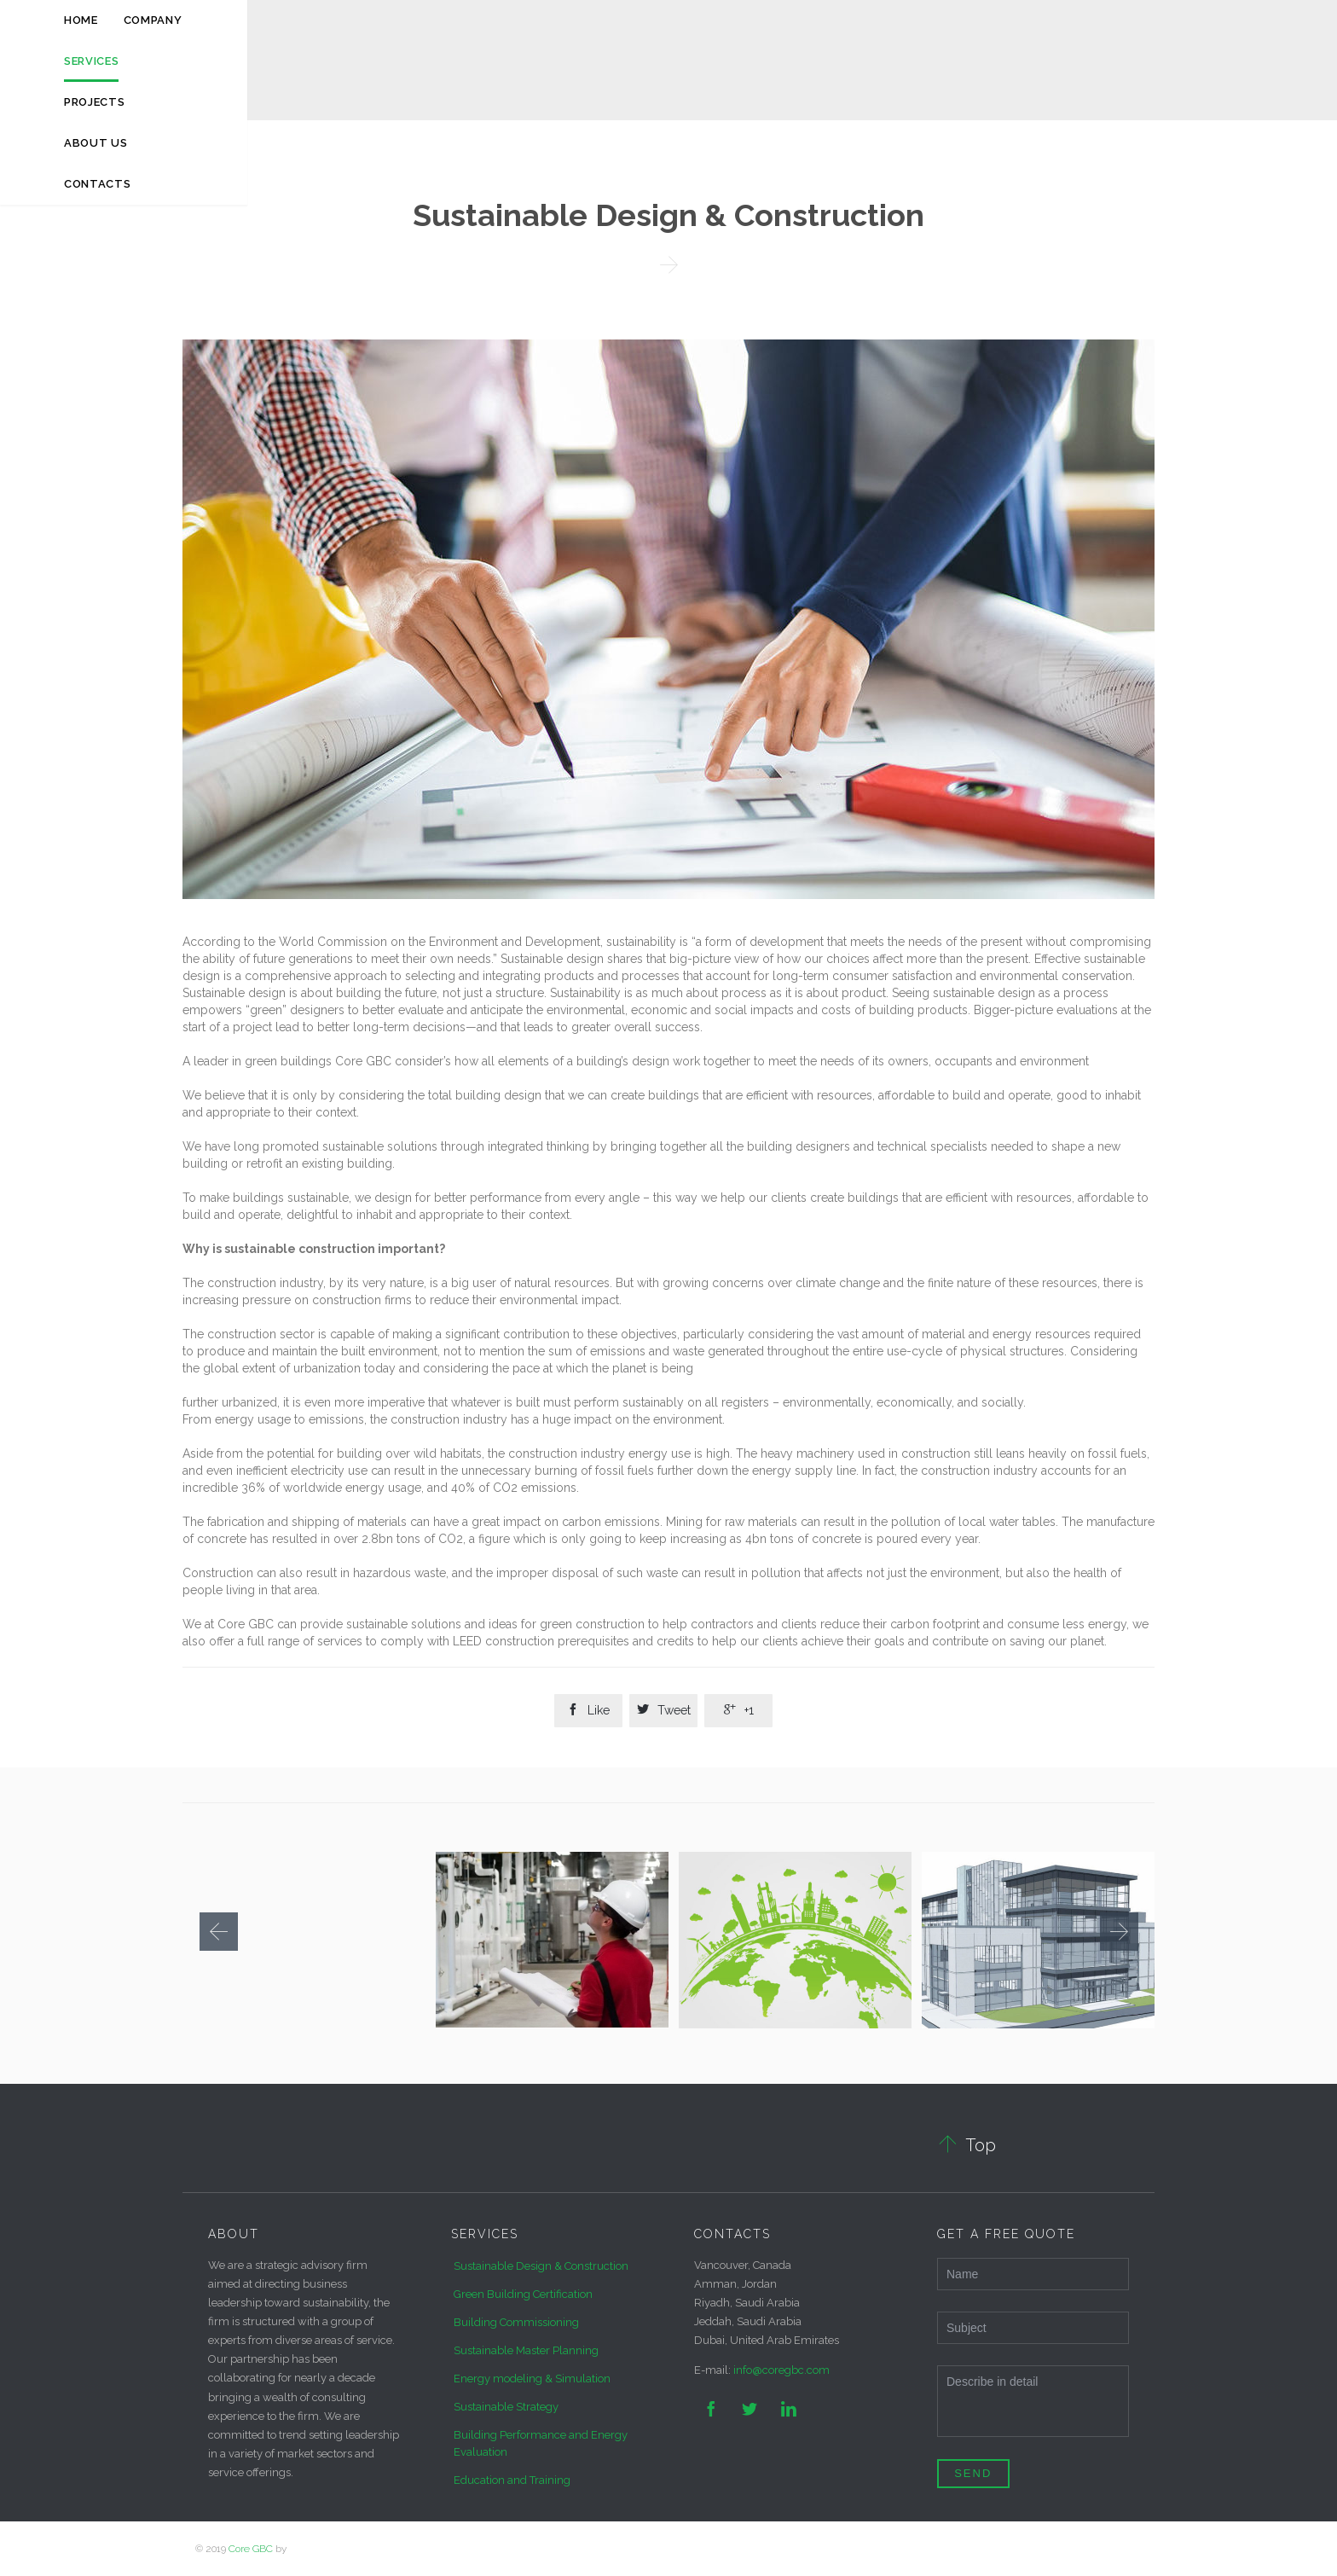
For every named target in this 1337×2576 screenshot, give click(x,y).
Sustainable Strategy (506, 2406)
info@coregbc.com (781, 2370)
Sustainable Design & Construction (541, 2266)
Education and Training (512, 2480)
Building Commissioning (516, 2322)
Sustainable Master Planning (526, 2350)
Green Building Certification (523, 2294)
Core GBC (251, 2549)
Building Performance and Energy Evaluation (541, 2443)
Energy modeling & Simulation (532, 2378)
